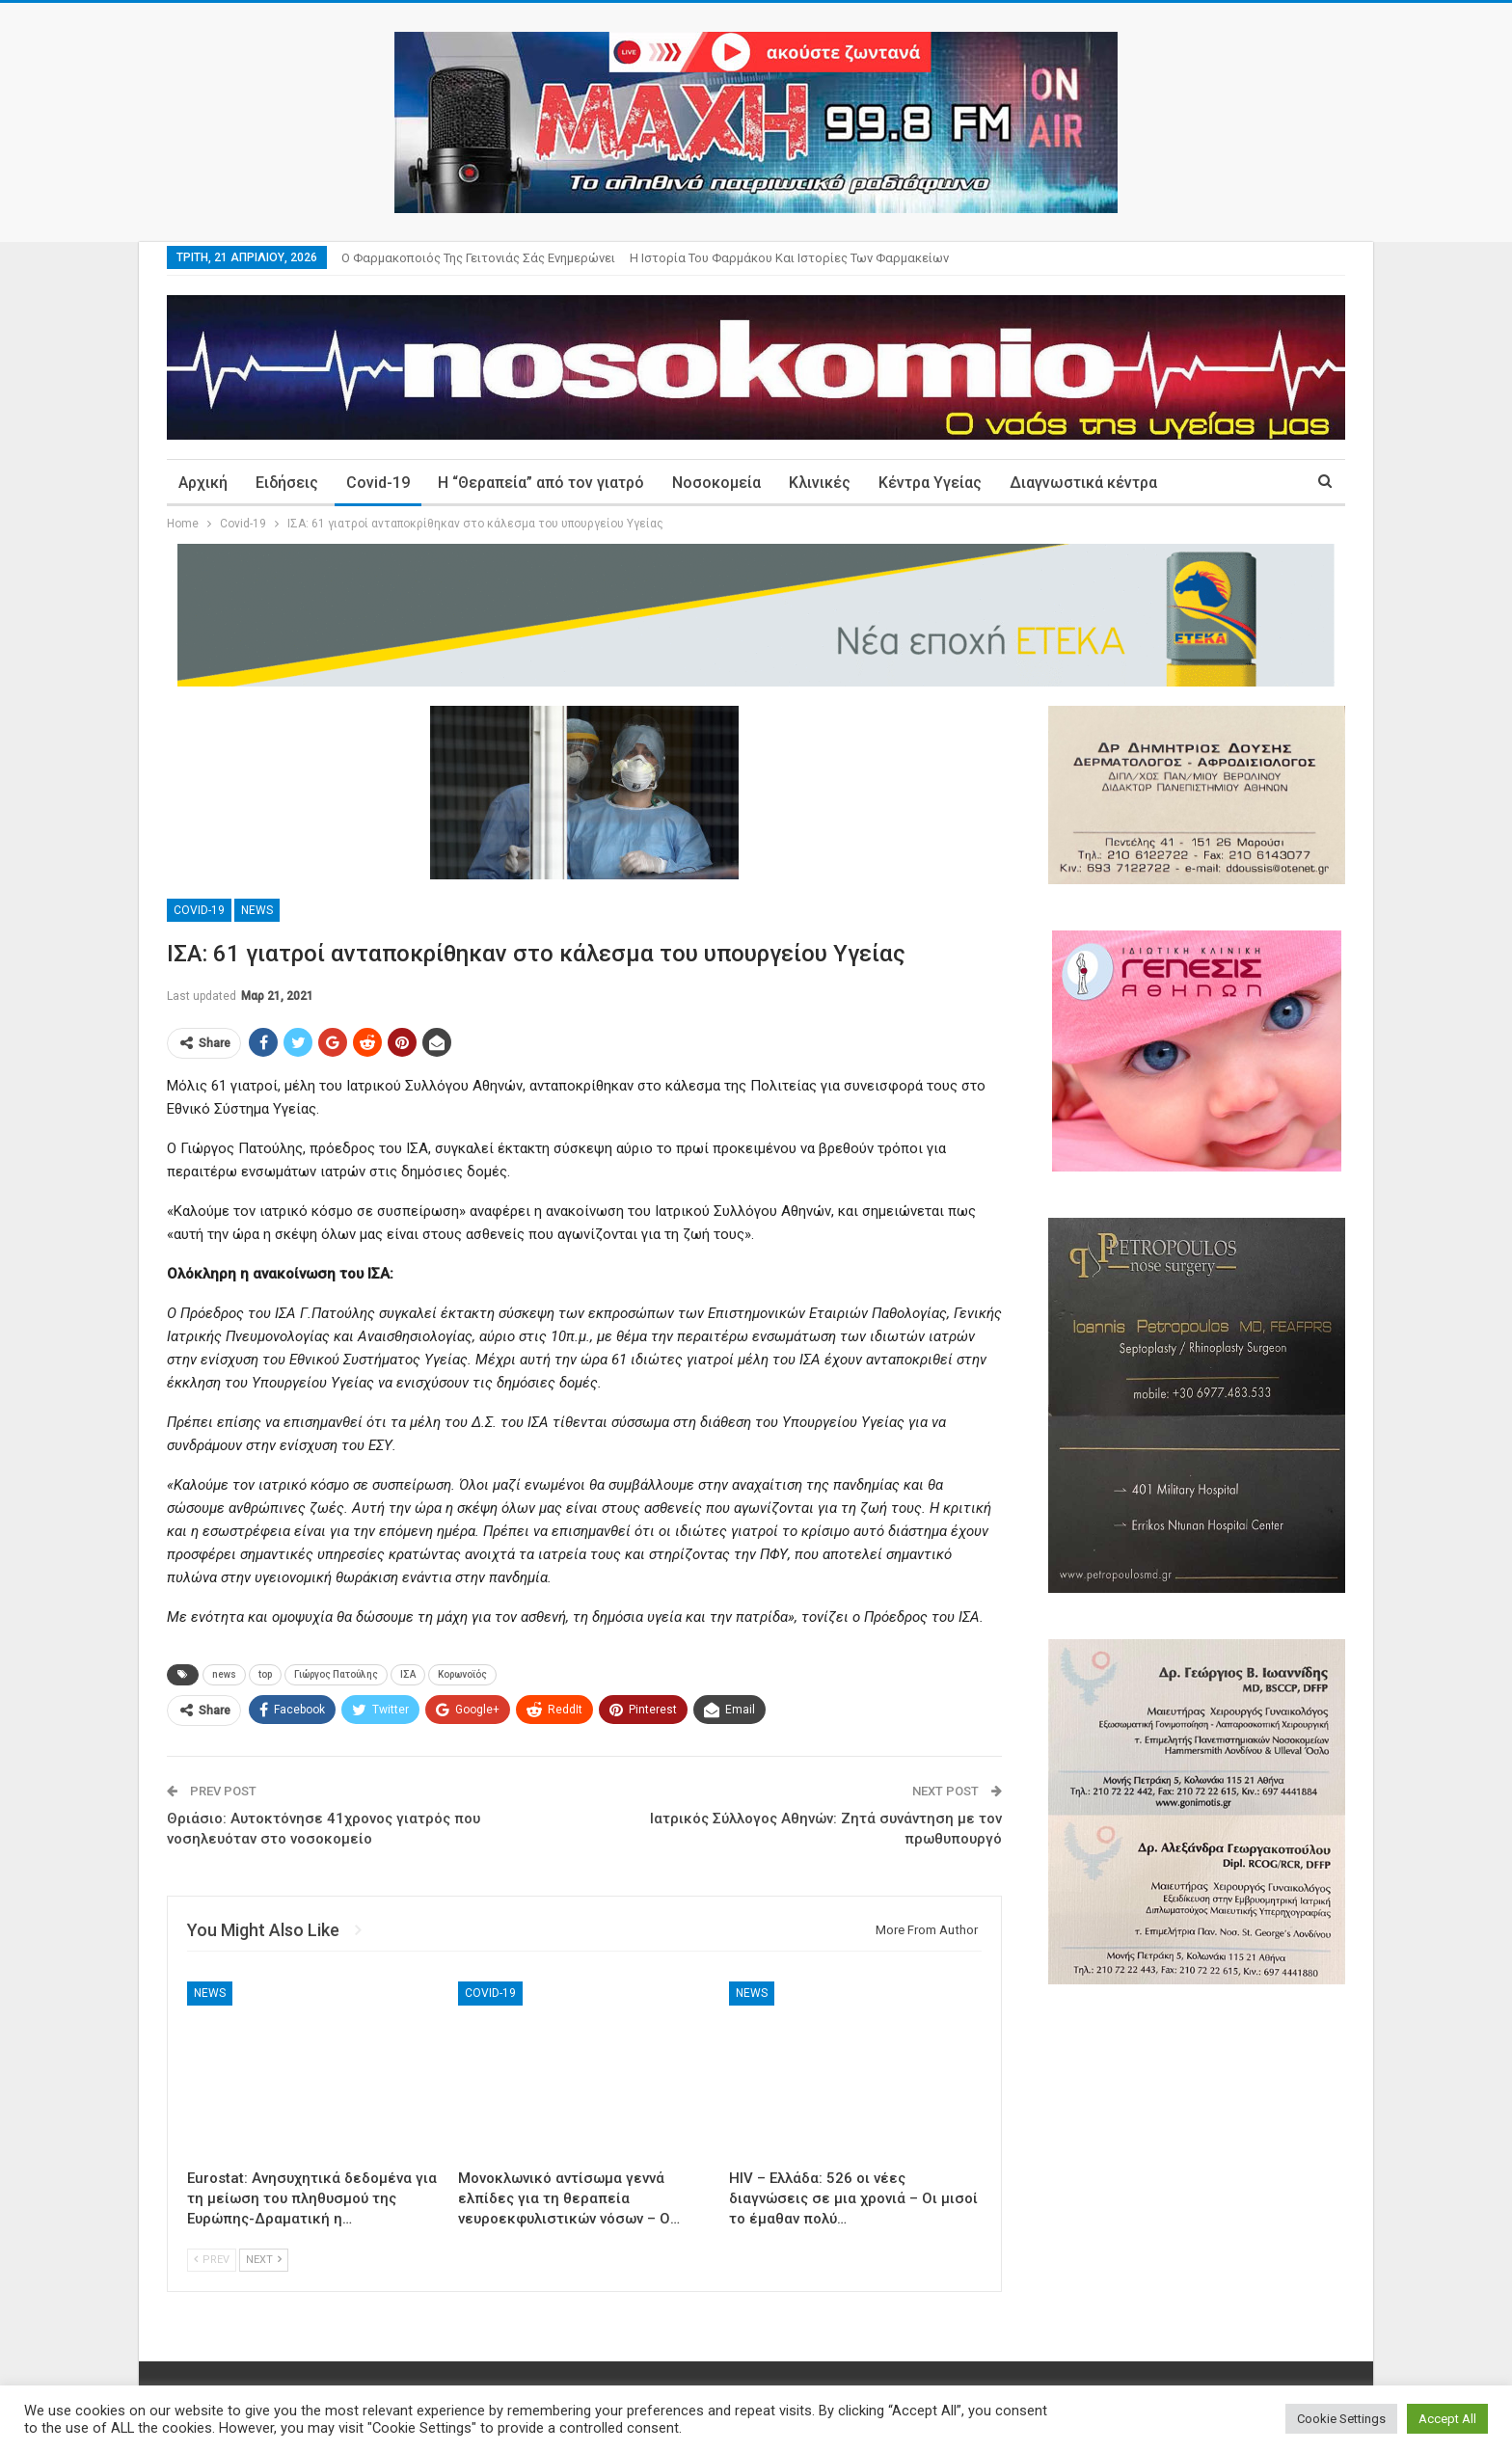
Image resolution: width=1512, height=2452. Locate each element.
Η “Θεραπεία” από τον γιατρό (541, 482)
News (257, 910)
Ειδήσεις (287, 482)
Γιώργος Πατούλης (336, 1674)
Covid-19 (378, 482)
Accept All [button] (1447, 2419)
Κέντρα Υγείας (930, 482)
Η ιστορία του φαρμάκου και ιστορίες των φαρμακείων (789, 258)
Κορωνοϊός (462, 1674)
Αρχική (203, 482)
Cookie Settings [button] (1341, 2419)
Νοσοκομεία (716, 482)
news (224, 1674)
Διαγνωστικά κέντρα (1083, 482)
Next (264, 2259)
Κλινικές (819, 482)
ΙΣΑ (408, 1674)
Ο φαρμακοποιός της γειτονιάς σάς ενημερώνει (478, 258)
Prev (212, 2259)
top (265, 1674)
